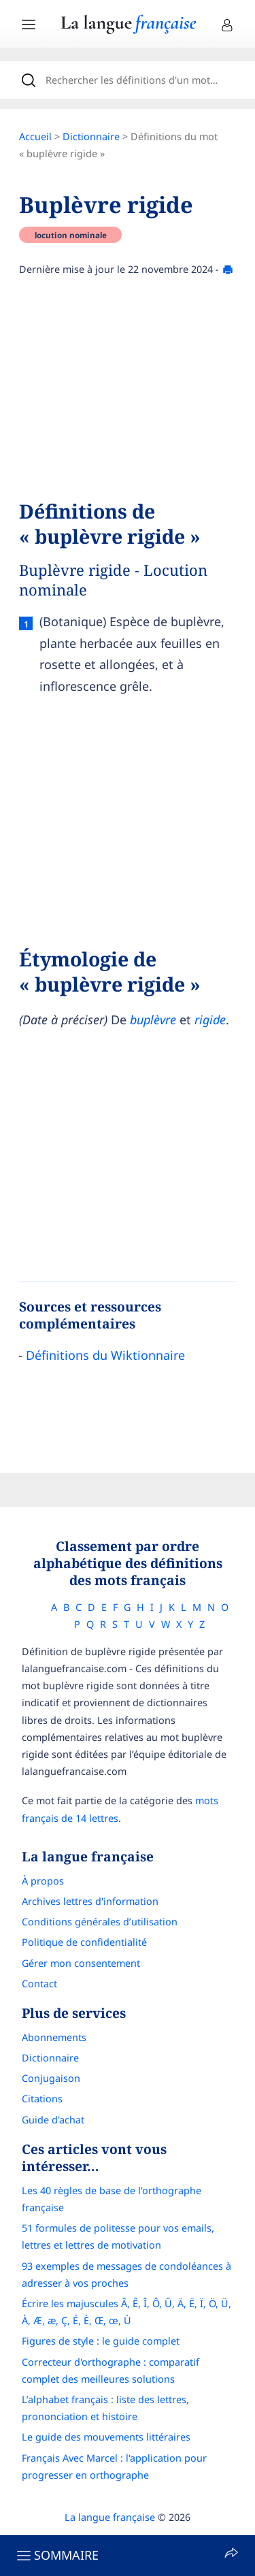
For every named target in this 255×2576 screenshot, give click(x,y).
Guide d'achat (53, 2119)
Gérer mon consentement (81, 1963)
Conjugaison (51, 2078)
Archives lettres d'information (90, 1901)
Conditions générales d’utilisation (99, 1921)
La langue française (110, 2517)
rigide (210, 1019)
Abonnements (54, 2037)
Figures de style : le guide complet (101, 2340)
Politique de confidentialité (84, 1942)
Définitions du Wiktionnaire (105, 1355)
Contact (39, 1983)
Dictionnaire (91, 136)
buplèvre (153, 1019)
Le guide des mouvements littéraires (106, 2436)
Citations (42, 2098)
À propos (43, 1880)
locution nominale (71, 234)
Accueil (35, 136)
